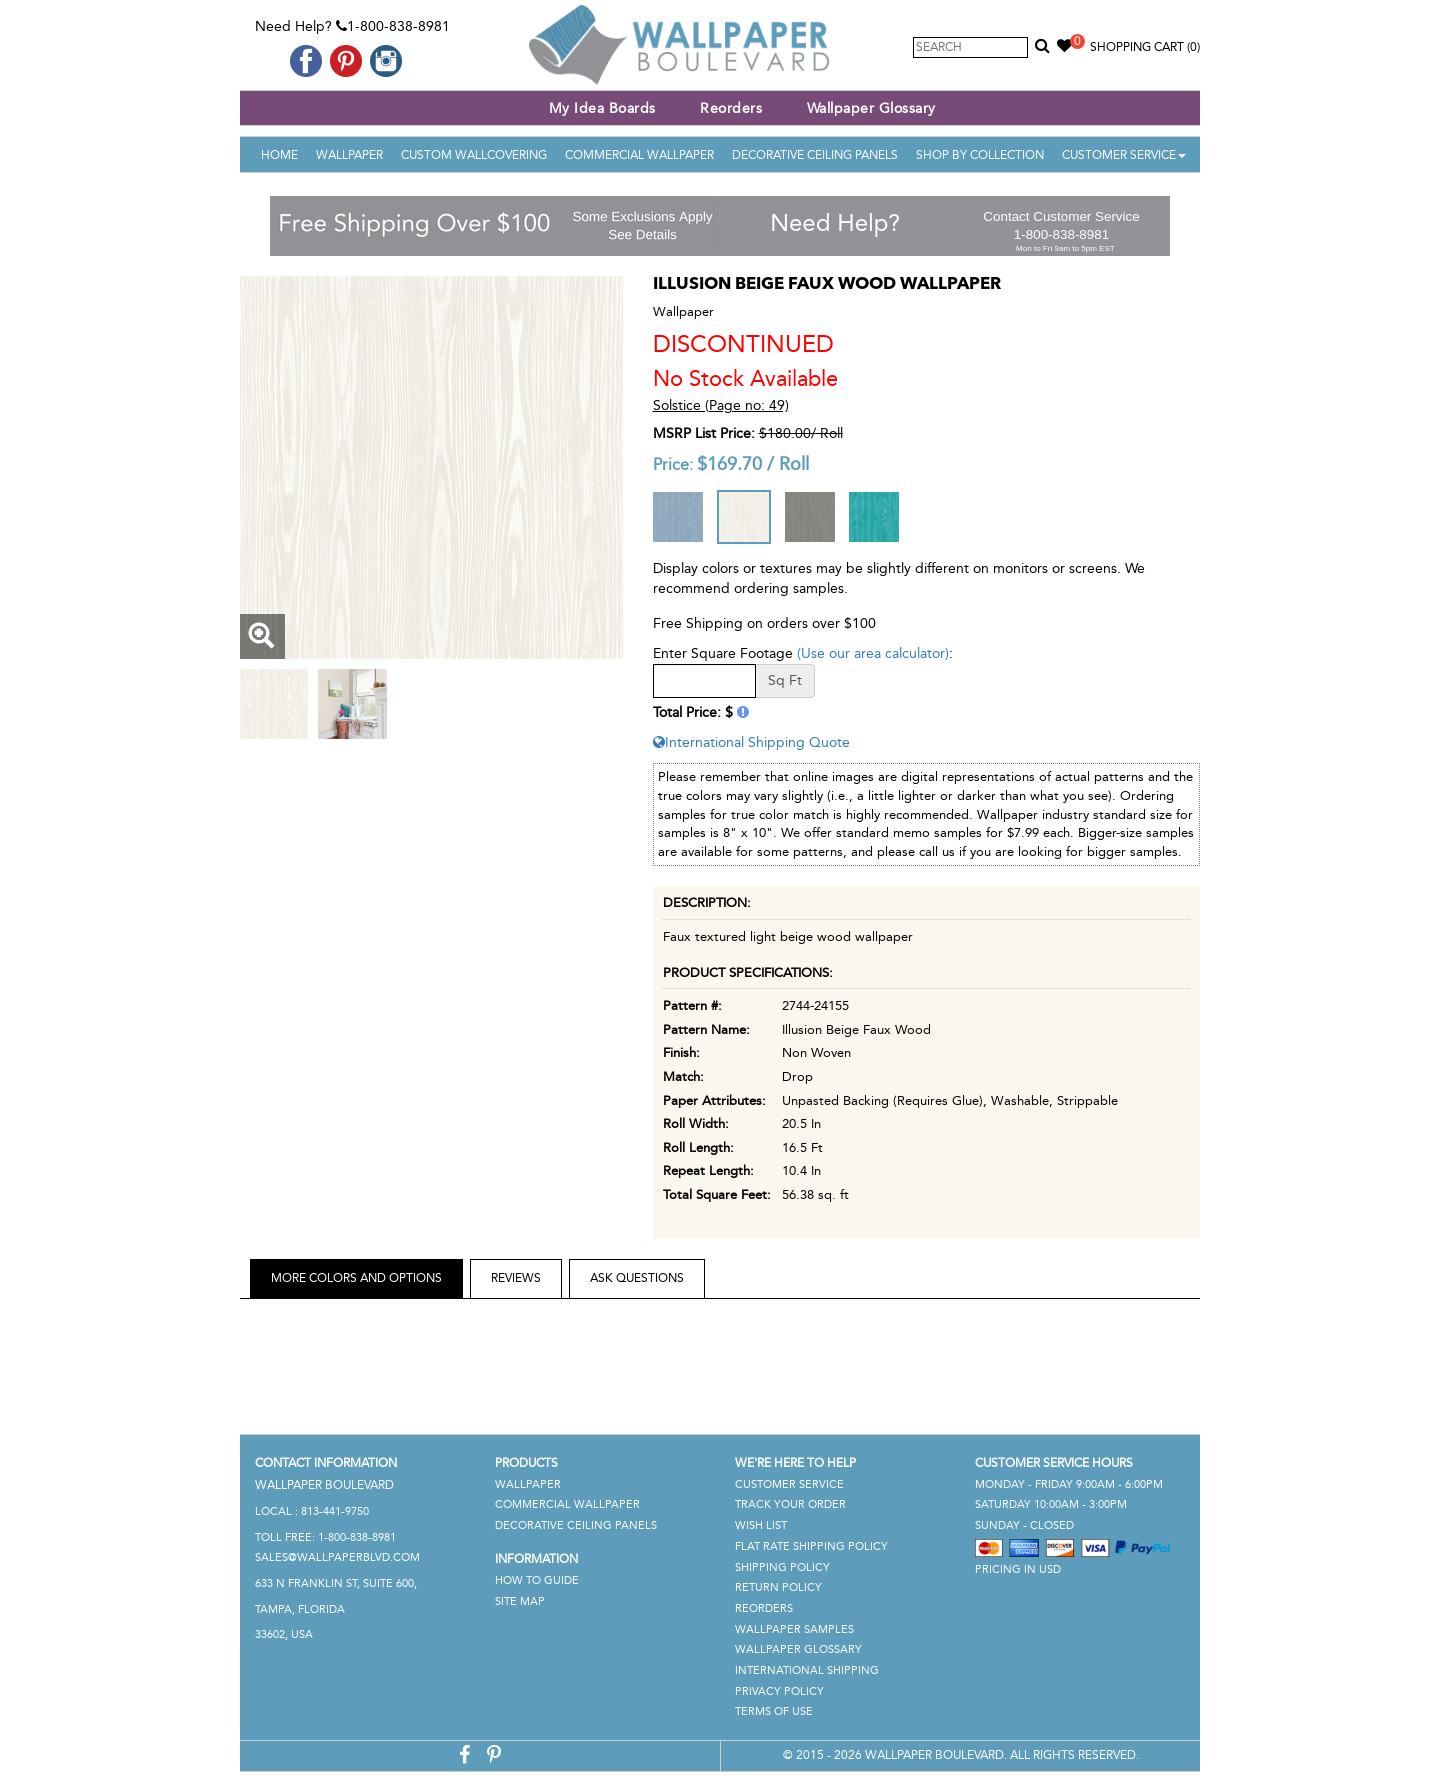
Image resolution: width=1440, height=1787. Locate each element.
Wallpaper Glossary (871, 108)
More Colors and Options (356, 1278)
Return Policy (778, 1587)
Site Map (520, 1601)
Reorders (731, 108)
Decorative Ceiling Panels (815, 155)
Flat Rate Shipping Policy (811, 1546)
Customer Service (1124, 155)
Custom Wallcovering (474, 155)
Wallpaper (349, 155)
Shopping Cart (1145, 47)
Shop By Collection (980, 155)
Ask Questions (637, 1278)
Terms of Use (774, 1711)
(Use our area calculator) (873, 653)
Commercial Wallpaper (639, 155)
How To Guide (537, 1580)
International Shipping (807, 1670)
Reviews (516, 1278)
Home (279, 155)
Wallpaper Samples (794, 1629)
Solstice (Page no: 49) (721, 405)
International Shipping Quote (751, 742)
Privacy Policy (779, 1691)
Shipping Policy (782, 1567)
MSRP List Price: (704, 433)
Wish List (761, 1525)
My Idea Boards (602, 108)
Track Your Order (790, 1504)
